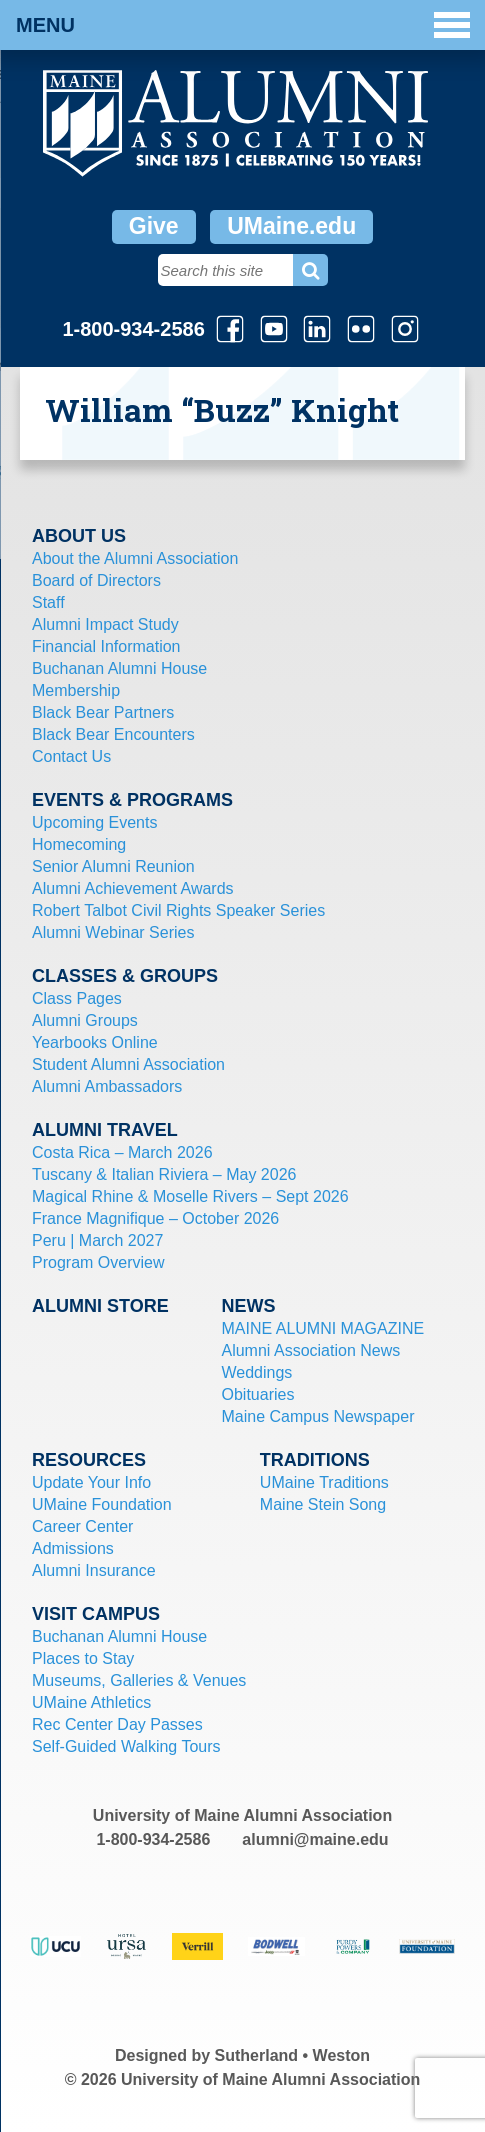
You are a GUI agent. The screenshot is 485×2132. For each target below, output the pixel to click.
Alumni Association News (310, 1350)
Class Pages (77, 998)
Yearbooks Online (95, 1042)
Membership (76, 690)
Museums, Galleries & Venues (139, 1680)
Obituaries (257, 1394)
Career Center (82, 1526)
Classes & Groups (125, 976)
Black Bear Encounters (113, 734)
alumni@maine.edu (315, 1839)
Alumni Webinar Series (113, 932)
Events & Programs (132, 800)
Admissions (73, 1548)
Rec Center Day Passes (117, 1724)
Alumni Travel (105, 1130)
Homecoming (79, 844)
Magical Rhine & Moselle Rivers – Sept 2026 (190, 1196)
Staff (48, 602)
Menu (243, 25)
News (248, 1306)
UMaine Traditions (324, 1482)
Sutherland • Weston (293, 2055)
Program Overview (98, 1262)
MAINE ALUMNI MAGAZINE (322, 1328)
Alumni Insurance (94, 1570)
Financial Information (106, 646)
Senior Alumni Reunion (113, 866)
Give (154, 226)
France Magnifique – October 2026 (155, 1218)
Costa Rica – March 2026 (122, 1152)
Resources (89, 1460)
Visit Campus (96, 1614)
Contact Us (71, 756)
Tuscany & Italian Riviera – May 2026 (164, 1174)
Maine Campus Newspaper (317, 1416)
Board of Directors (96, 580)
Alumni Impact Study (105, 624)
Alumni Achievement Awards (133, 888)
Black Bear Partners (103, 712)
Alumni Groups (85, 1020)
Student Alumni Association (128, 1064)
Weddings (256, 1372)
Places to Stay (83, 1658)
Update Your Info (91, 1482)
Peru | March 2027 (97, 1240)
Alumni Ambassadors (107, 1086)
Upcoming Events (94, 822)
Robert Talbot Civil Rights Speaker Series (178, 910)
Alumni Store (100, 1306)
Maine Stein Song (323, 1504)
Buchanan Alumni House (119, 668)
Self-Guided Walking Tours (126, 1746)
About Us (79, 536)
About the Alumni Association (135, 558)
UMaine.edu (291, 226)
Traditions (315, 1460)
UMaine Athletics (91, 1702)
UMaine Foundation (102, 1504)
